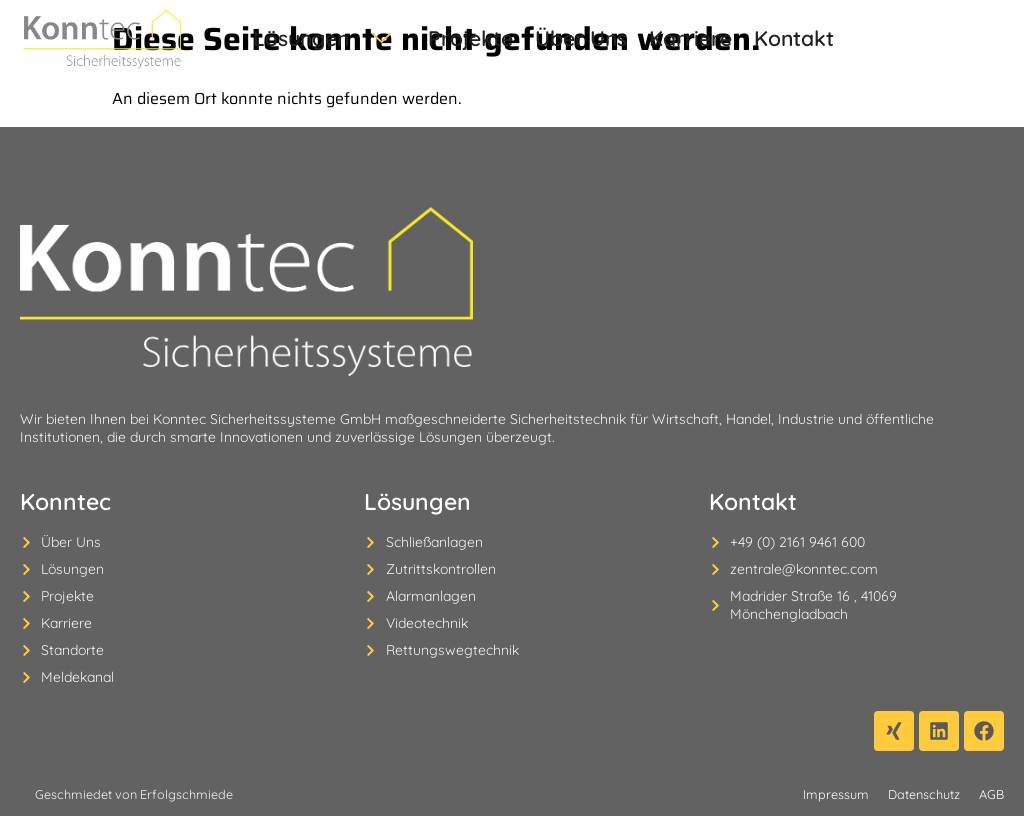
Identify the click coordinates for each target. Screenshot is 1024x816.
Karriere (614, 38)
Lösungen (318, 39)
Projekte (437, 38)
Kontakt (698, 38)
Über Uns (525, 38)
